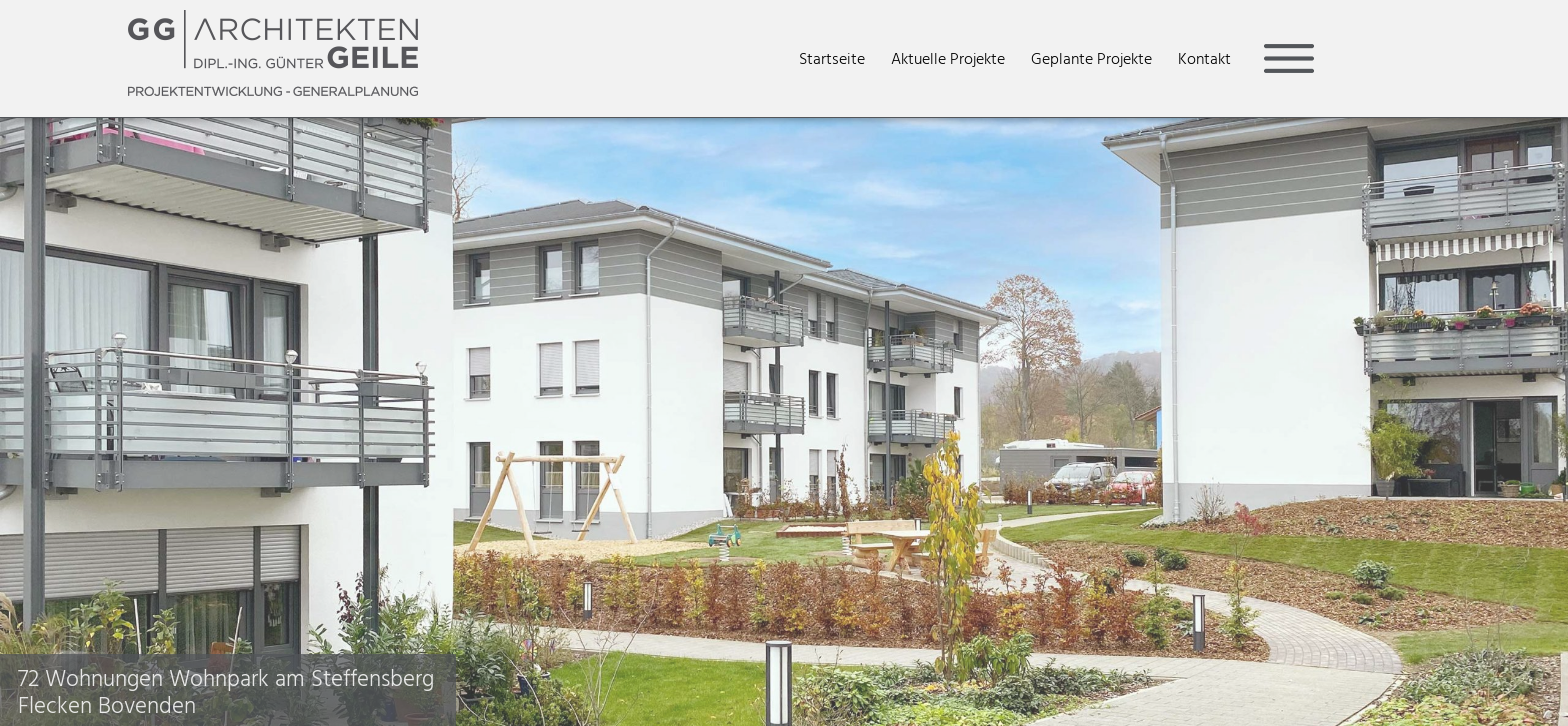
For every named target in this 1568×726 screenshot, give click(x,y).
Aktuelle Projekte (948, 59)
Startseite (832, 59)
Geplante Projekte (1091, 59)
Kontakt (1204, 59)
